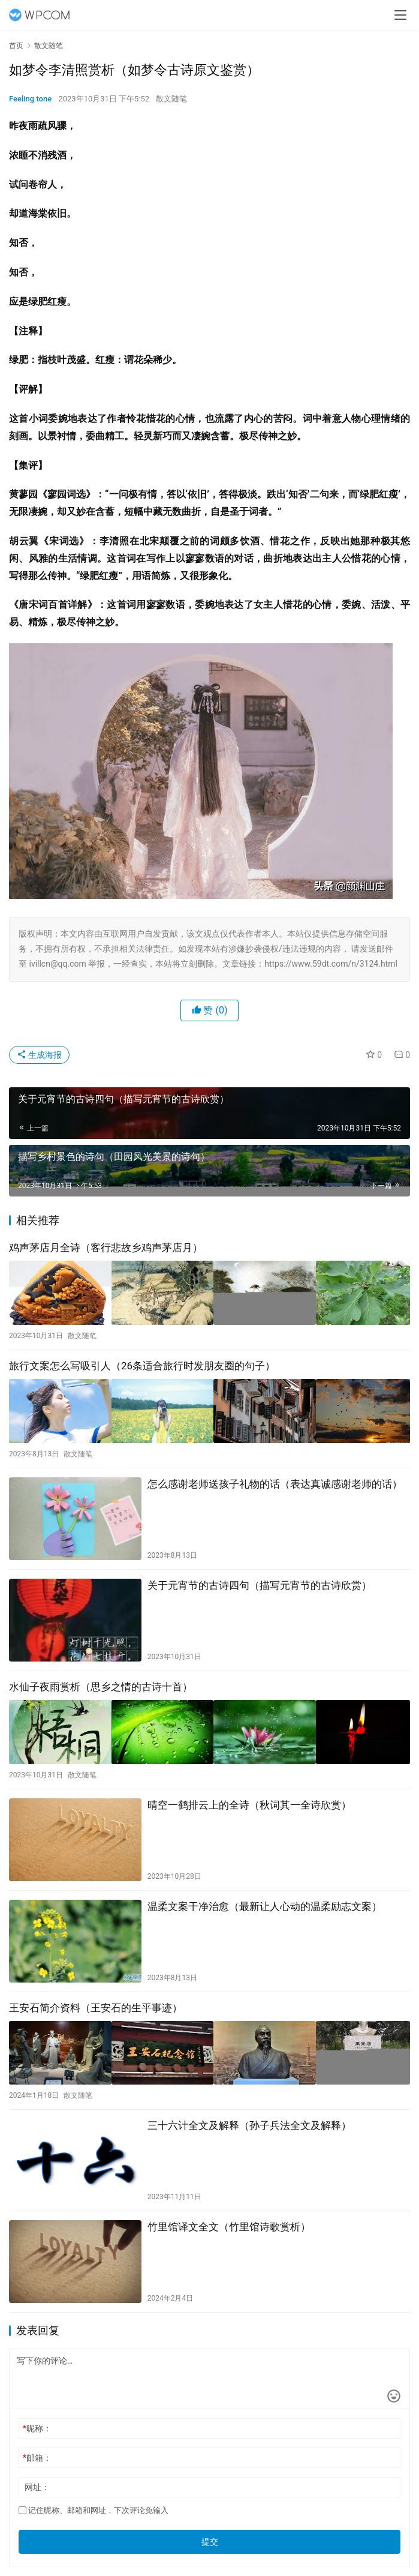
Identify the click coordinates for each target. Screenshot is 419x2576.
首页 (16, 45)
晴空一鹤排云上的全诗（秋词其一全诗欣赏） (249, 1795)
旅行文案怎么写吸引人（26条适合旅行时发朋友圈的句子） (142, 1363)
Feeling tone (30, 98)
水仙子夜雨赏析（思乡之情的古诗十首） (100, 1680)
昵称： (37, 2416)
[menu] (400, 15)
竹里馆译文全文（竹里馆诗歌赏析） (229, 2214)
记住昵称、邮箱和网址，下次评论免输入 (93, 2497)
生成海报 (39, 1054)
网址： (37, 2474)
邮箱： (37, 2445)
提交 (209, 2529)
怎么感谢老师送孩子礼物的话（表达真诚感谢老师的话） (274, 1477)
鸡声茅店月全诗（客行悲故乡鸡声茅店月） (106, 1247)
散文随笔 (171, 98)
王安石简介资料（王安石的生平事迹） (95, 1998)
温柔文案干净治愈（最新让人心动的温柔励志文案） (264, 1897)
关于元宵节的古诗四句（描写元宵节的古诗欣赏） (259, 1579)
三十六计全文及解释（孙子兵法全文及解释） (249, 2113)
